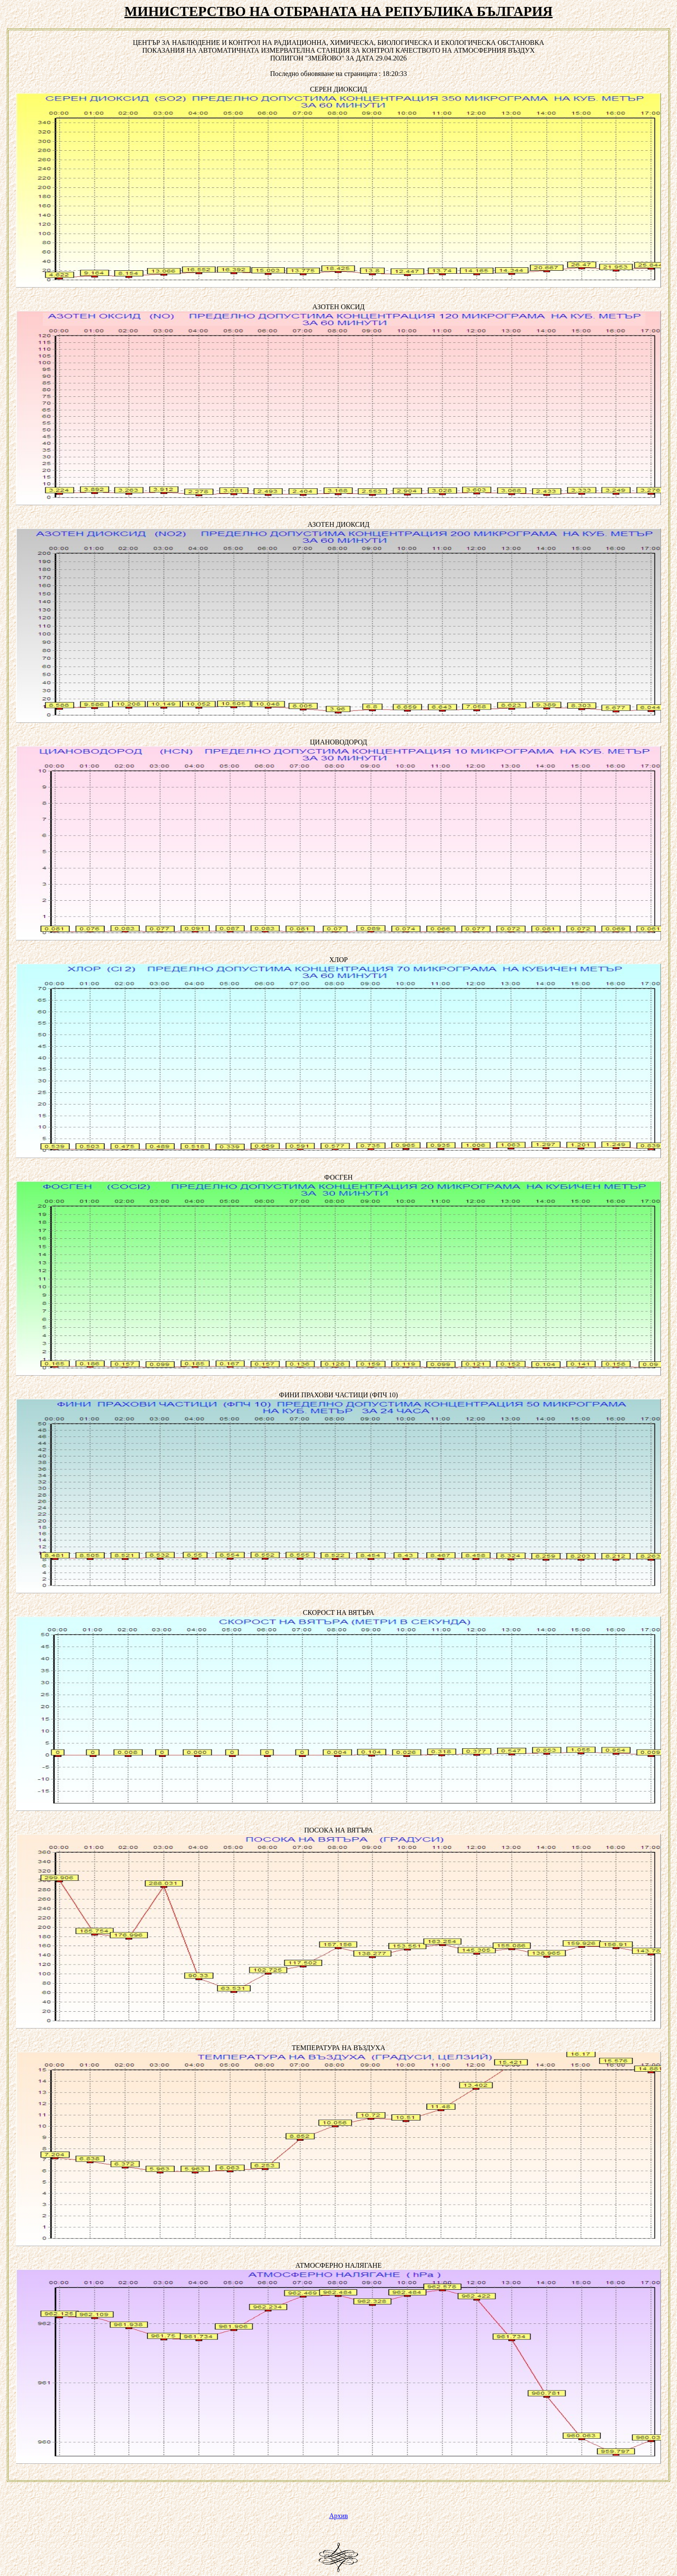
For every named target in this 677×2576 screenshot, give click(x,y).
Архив (338, 2515)
